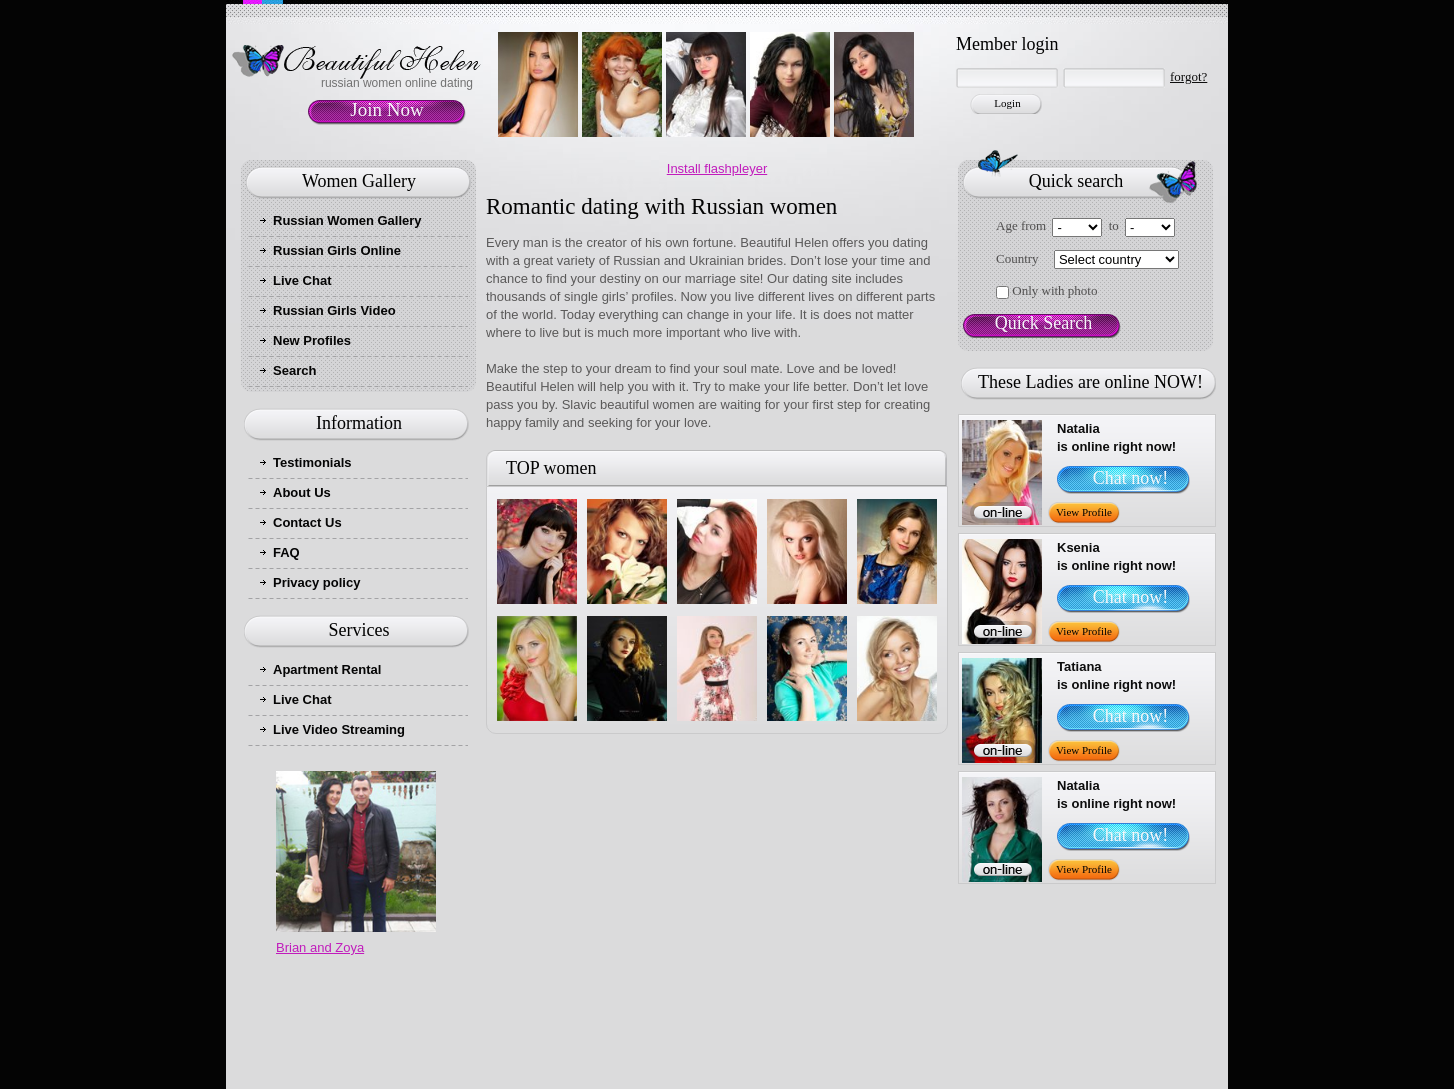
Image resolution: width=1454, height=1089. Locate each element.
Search (294, 370)
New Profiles (312, 340)
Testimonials (312, 462)
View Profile (1084, 512)
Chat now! (1131, 478)
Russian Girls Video (334, 310)
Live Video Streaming (339, 729)
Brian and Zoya (320, 947)
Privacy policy (316, 582)
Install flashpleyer (717, 168)
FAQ (286, 552)
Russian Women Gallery (347, 220)
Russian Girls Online (337, 250)
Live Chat (302, 280)
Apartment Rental (327, 669)
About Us (302, 492)
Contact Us (307, 522)
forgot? (1188, 76)
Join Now (386, 109)
